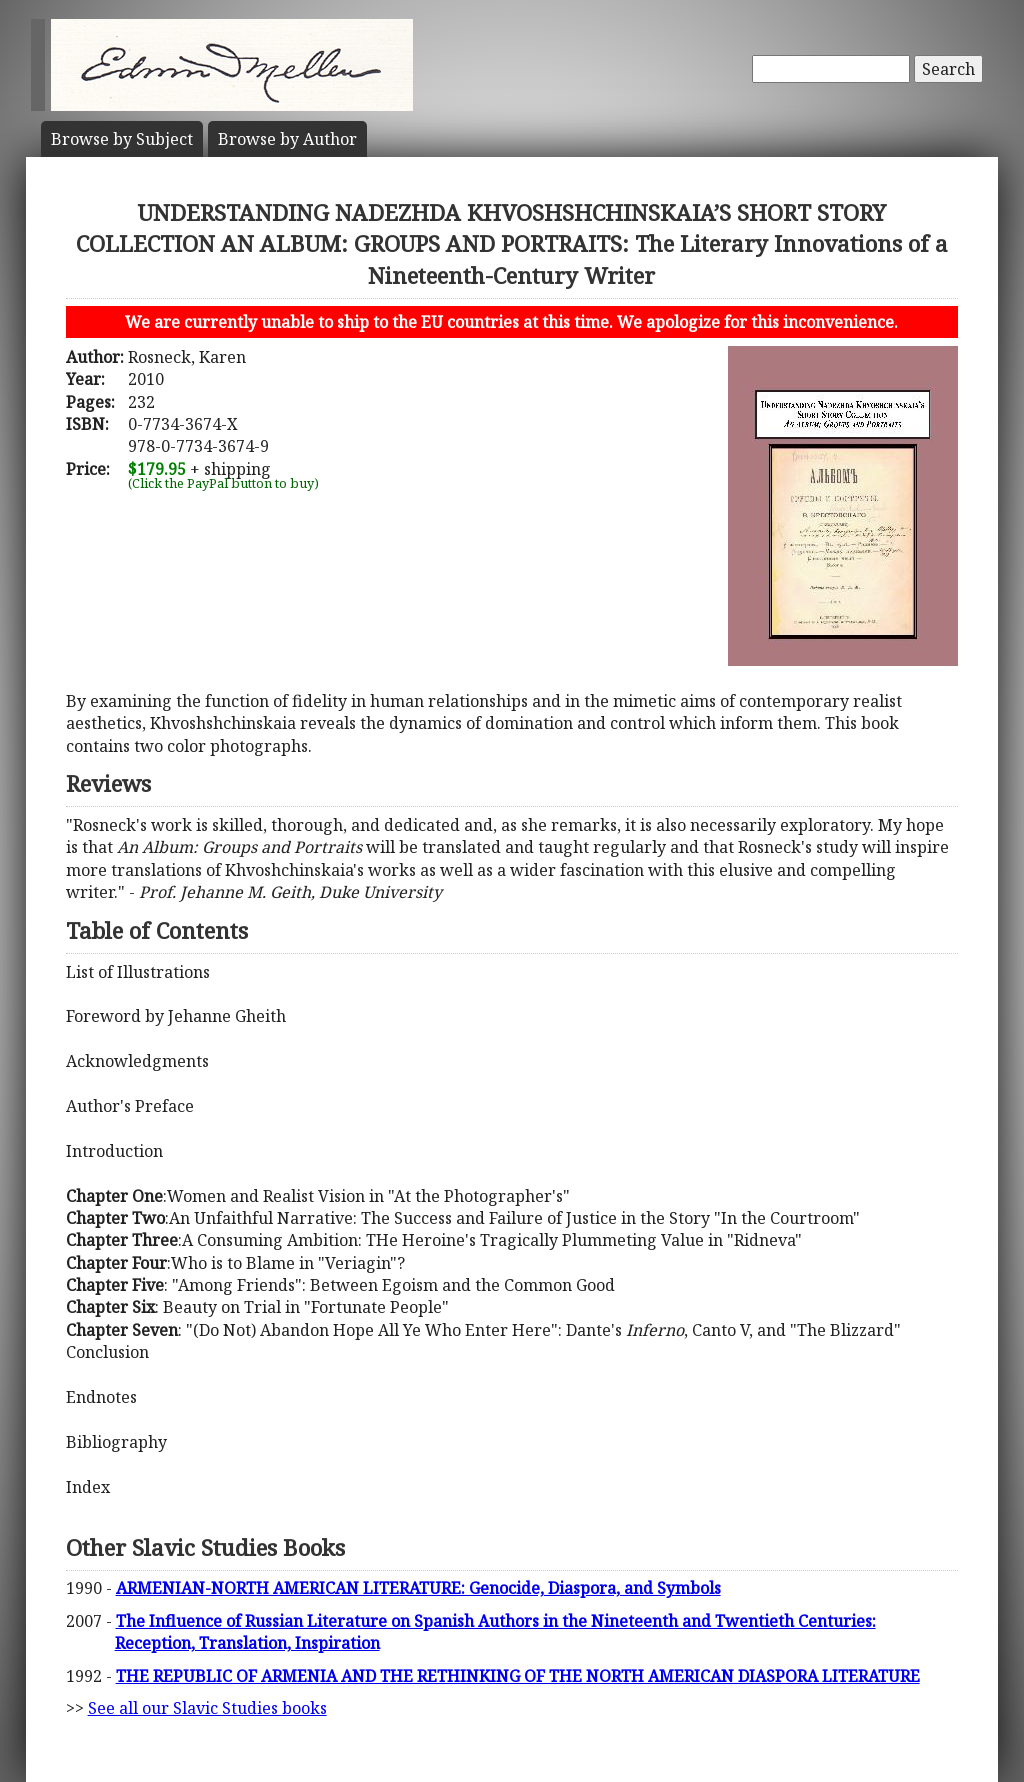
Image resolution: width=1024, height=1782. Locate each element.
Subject (122, 139)
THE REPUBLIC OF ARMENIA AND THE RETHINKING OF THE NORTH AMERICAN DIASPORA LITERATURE (518, 1676)
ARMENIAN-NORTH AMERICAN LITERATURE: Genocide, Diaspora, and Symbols (418, 1588)
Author (287, 139)
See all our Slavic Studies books (207, 1708)
